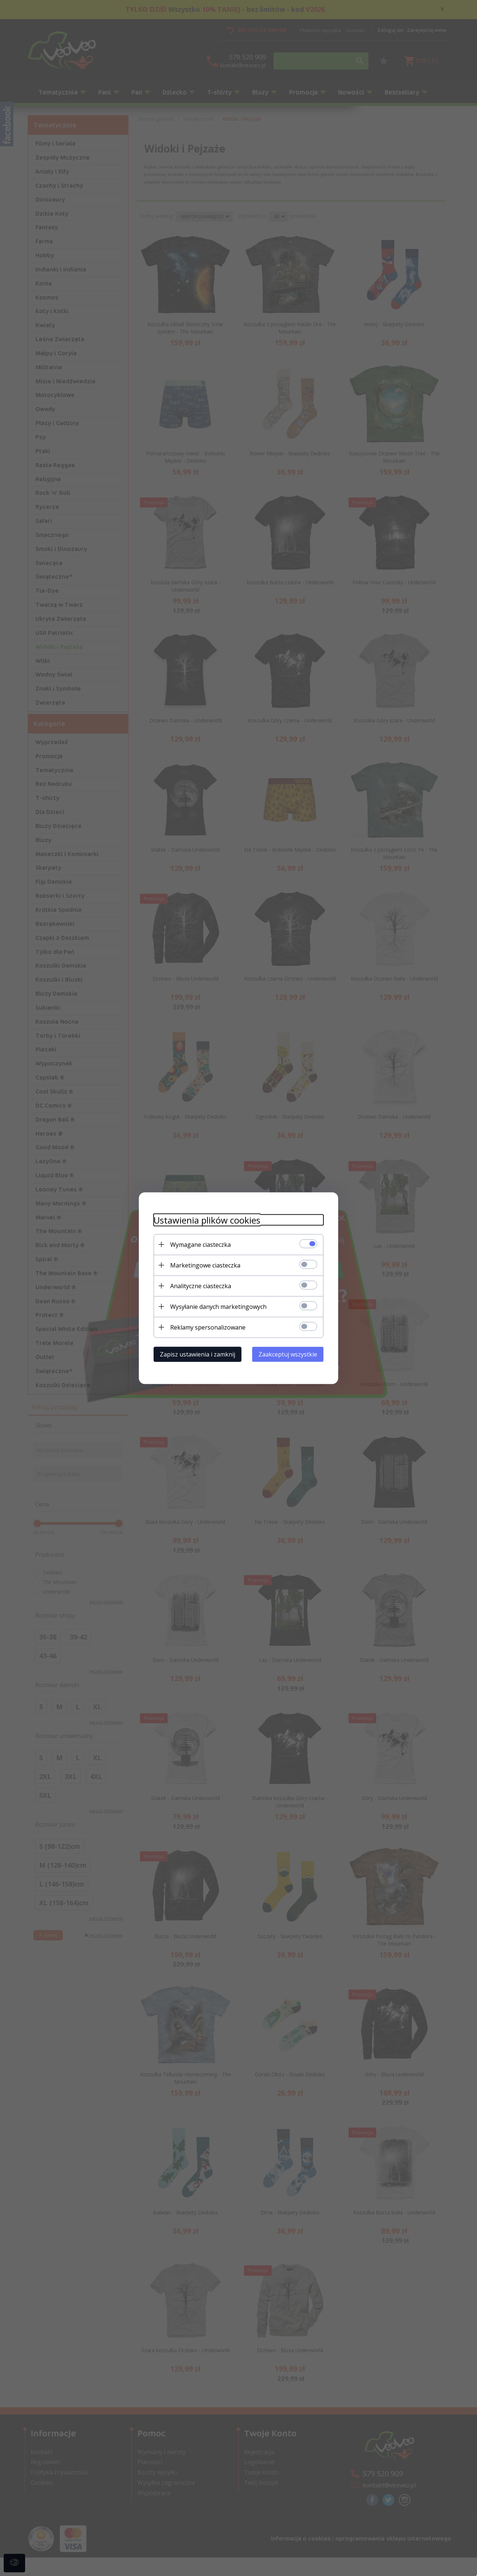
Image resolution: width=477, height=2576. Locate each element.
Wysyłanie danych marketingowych (218, 1306)
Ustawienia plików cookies (207, 1219)
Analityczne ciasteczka (200, 1286)
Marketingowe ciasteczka (205, 1265)
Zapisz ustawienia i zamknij (197, 1354)
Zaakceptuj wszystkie (287, 1354)
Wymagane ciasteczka (200, 1244)
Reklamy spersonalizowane (208, 1327)
